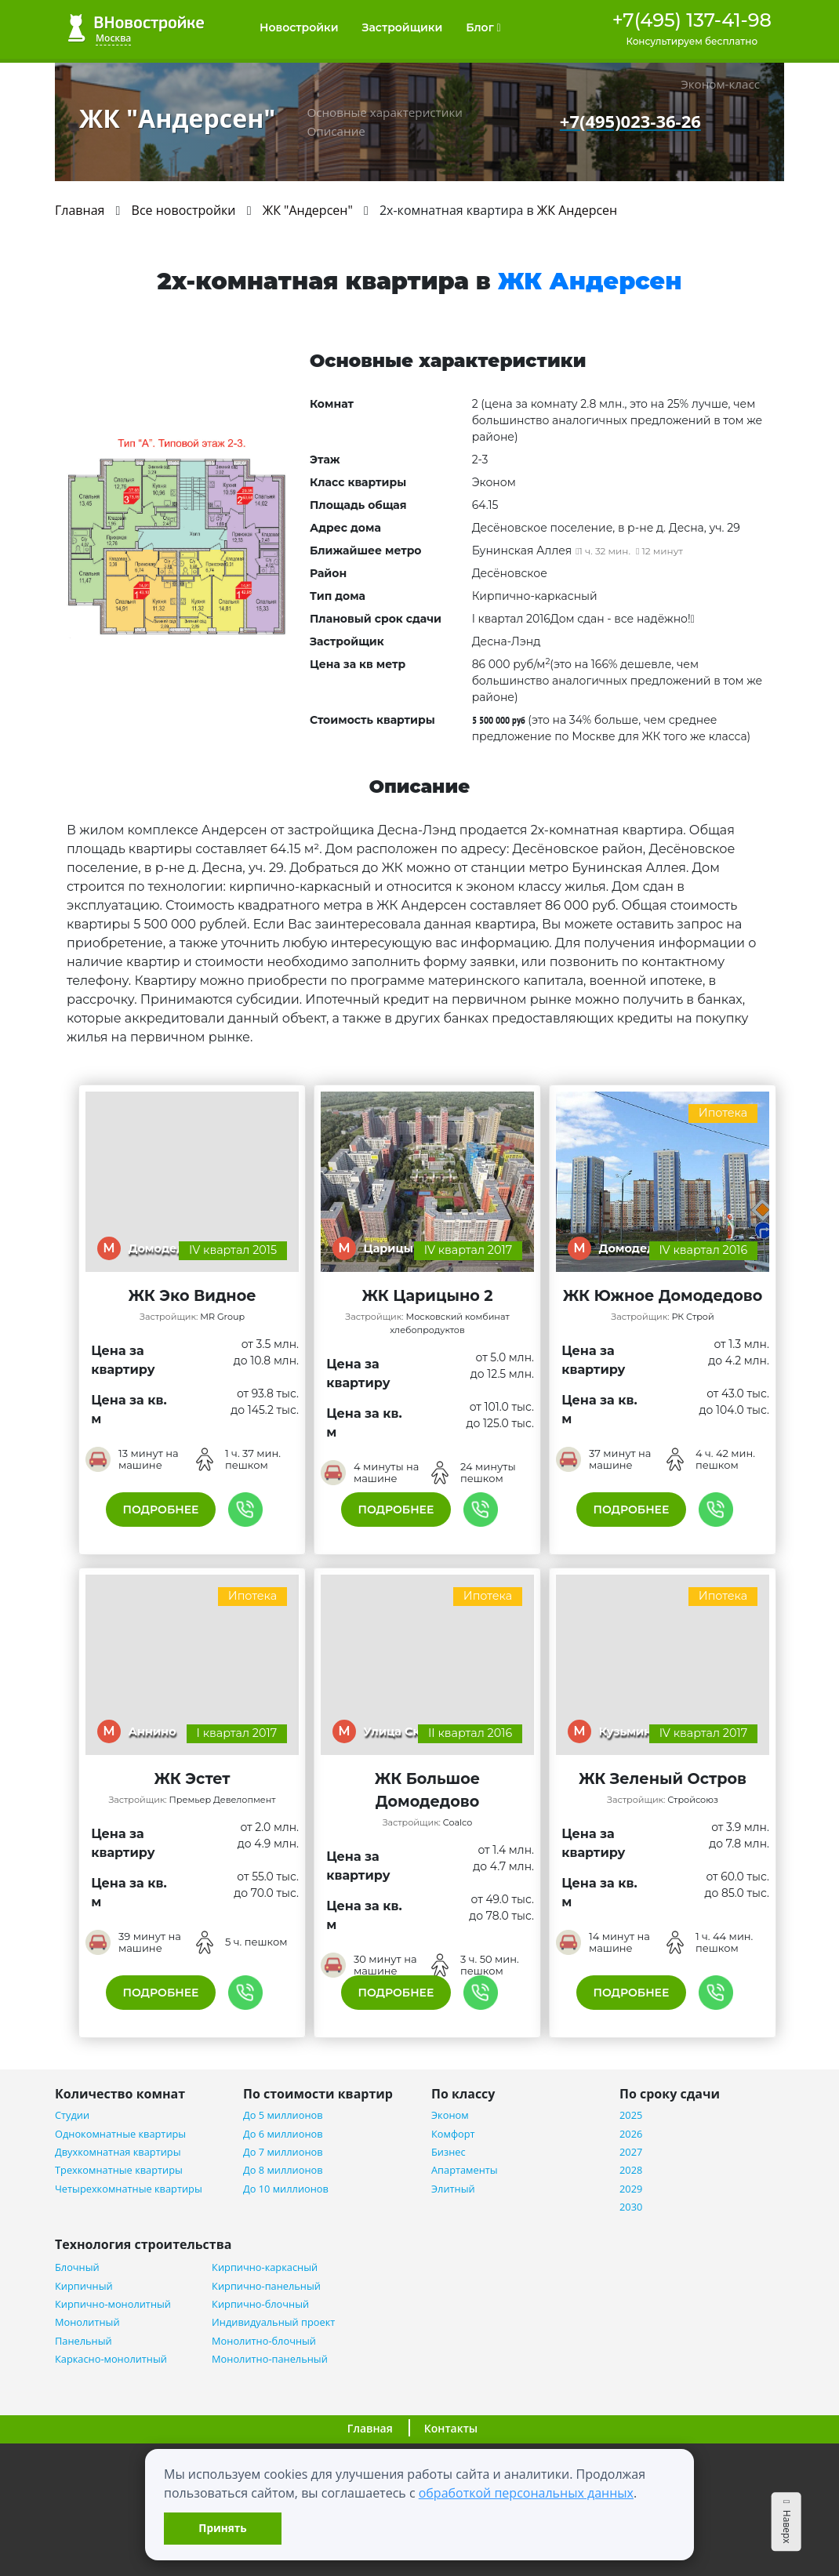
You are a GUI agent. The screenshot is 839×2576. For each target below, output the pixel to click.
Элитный (453, 2189)
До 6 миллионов (283, 2134)
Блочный (77, 2267)
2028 (630, 2170)
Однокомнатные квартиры (120, 2134)
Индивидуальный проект (273, 2322)
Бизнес (448, 2152)
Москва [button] (113, 38)
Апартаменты (464, 2170)
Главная (370, 2428)
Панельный (83, 2341)
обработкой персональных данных (526, 2493)
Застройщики (402, 27)
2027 (630, 2152)
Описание (336, 131)
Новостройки (299, 27)
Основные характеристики (384, 112)
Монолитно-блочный (264, 2341)
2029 (630, 2189)
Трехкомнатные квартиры (119, 2170)
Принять (222, 2527)
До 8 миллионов (283, 2170)
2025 (630, 2115)
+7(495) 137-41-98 (692, 20)
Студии (72, 2115)
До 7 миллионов (283, 2152)
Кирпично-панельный (266, 2286)
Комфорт (453, 2134)
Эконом (450, 2115)
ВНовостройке (136, 27)
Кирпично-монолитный (113, 2304)
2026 (630, 2134)
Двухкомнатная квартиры (117, 2152)
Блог (483, 27)
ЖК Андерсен (577, 210)
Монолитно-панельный (270, 2359)
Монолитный (87, 2322)
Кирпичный (84, 2286)
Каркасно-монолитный (111, 2359)
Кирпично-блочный (260, 2304)
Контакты (451, 2428)
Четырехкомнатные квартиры (128, 2189)
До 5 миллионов (283, 2115)
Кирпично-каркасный (265, 2267)
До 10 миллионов (286, 2189)
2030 (630, 2207)
